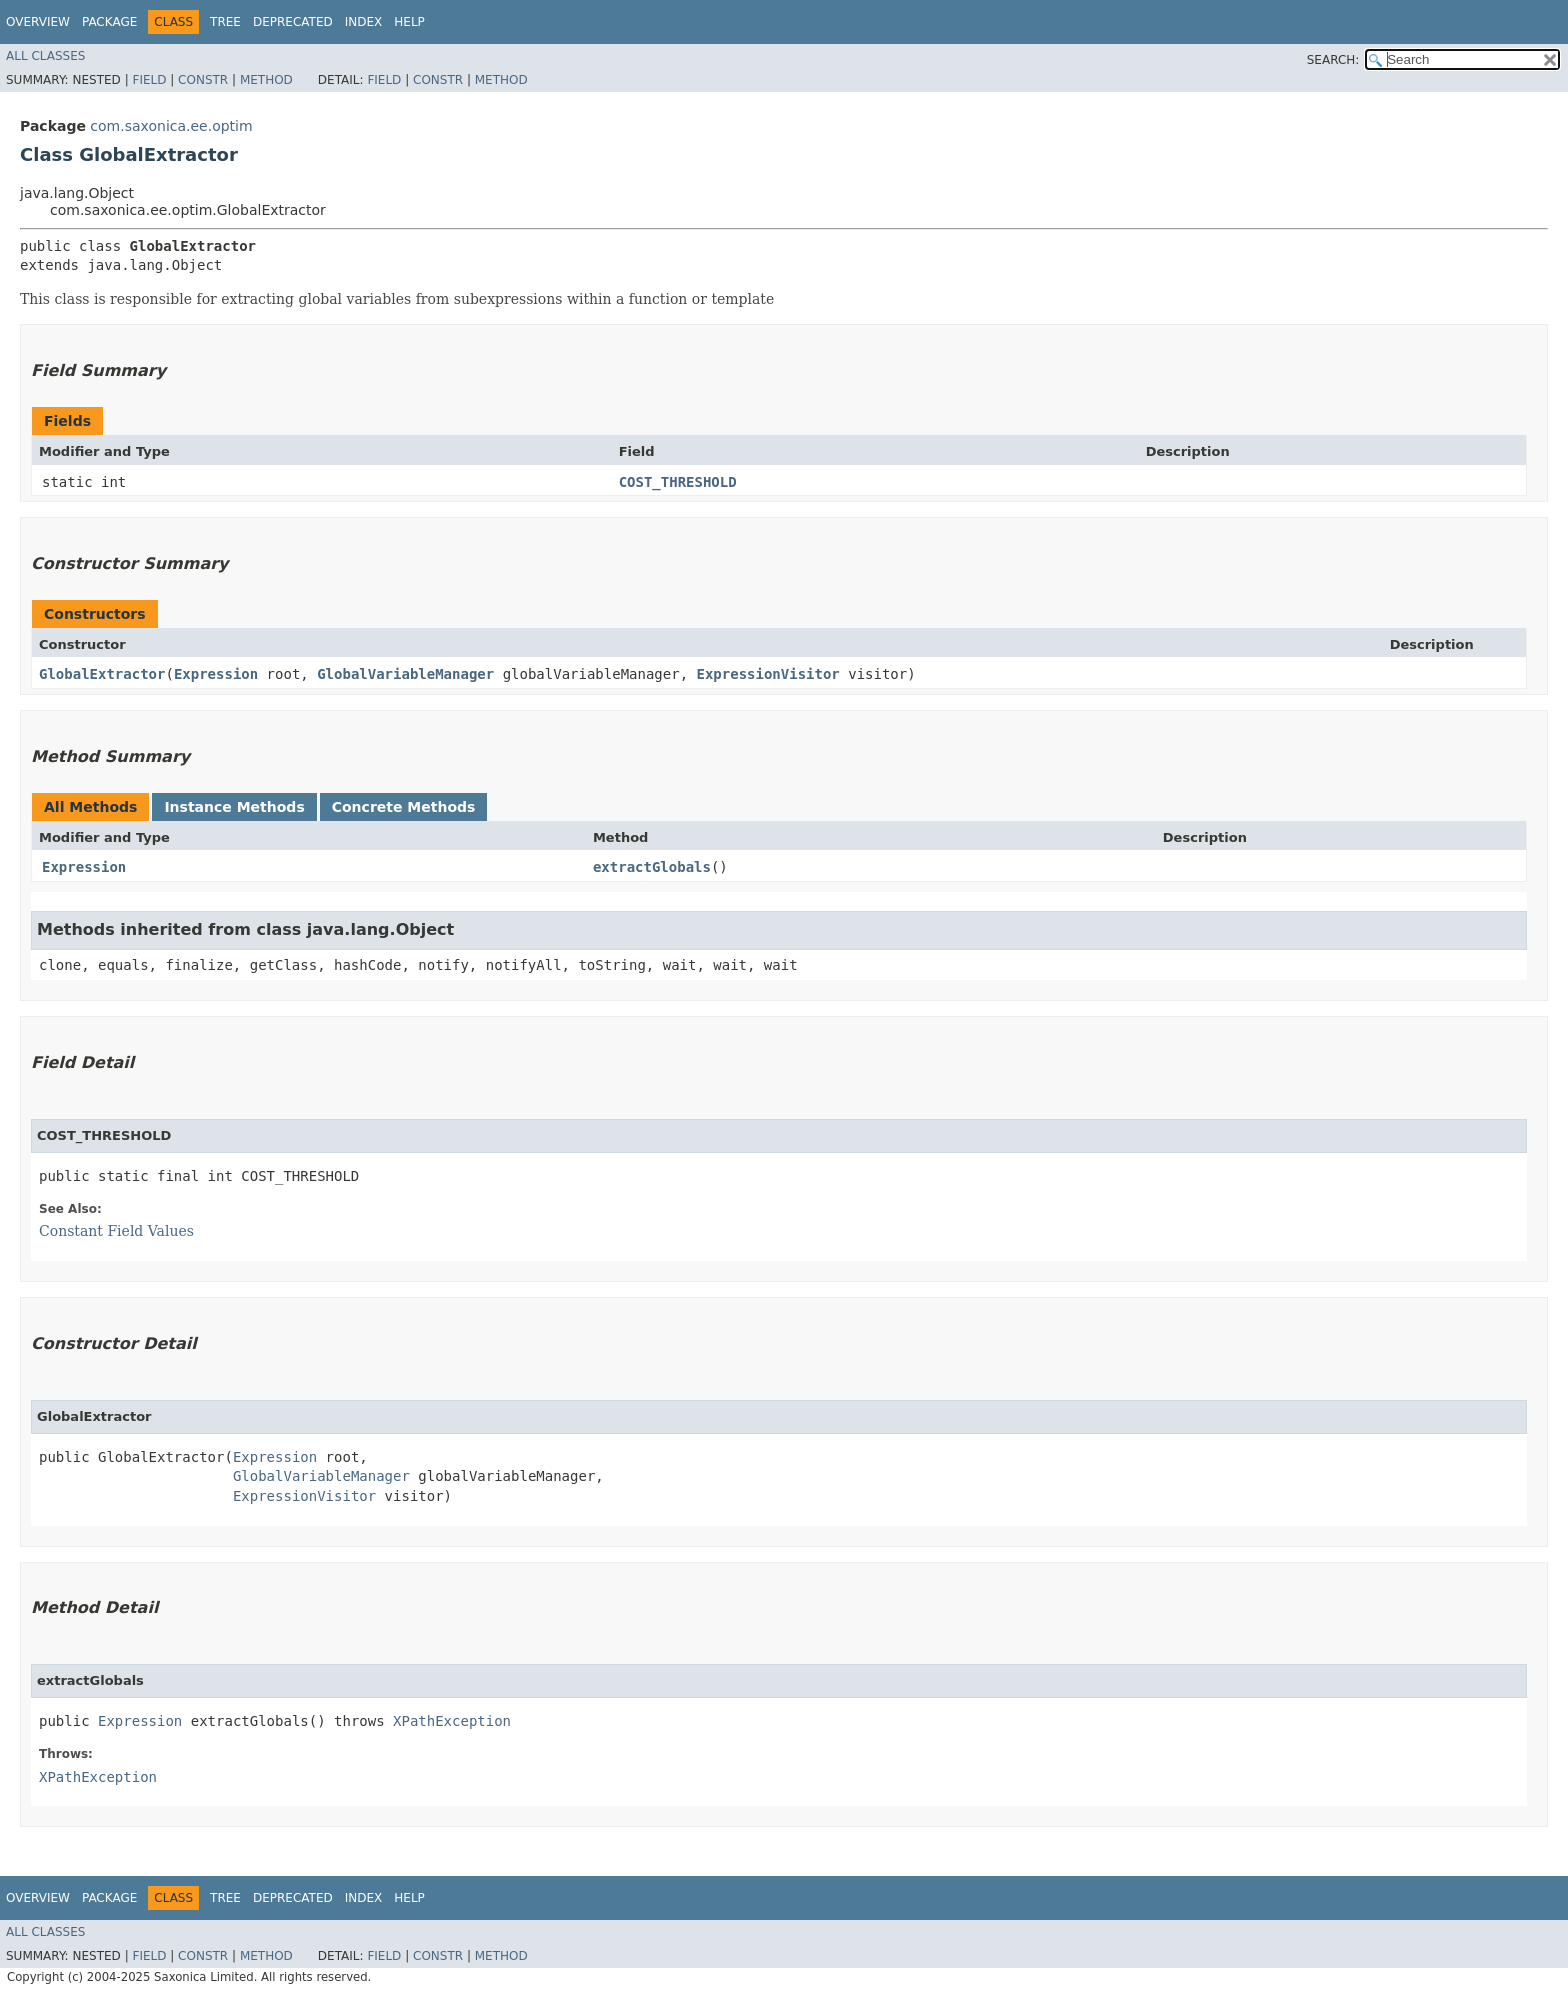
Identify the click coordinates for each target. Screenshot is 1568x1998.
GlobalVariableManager (405, 674)
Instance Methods (234, 807)
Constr (203, 80)
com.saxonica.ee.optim (171, 126)
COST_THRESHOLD (678, 482)
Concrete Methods (404, 807)
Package (109, 22)
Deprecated (293, 22)
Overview (38, 22)
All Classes (45, 56)
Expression (216, 674)
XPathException (452, 1721)
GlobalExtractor (102, 674)
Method (266, 80)
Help (409, 22)
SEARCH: (1333, 60)
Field (149, 80)
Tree (225, 22)
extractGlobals (652, 867)
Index (364, 22)
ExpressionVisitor (768, 674)
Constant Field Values (116, 1231)
